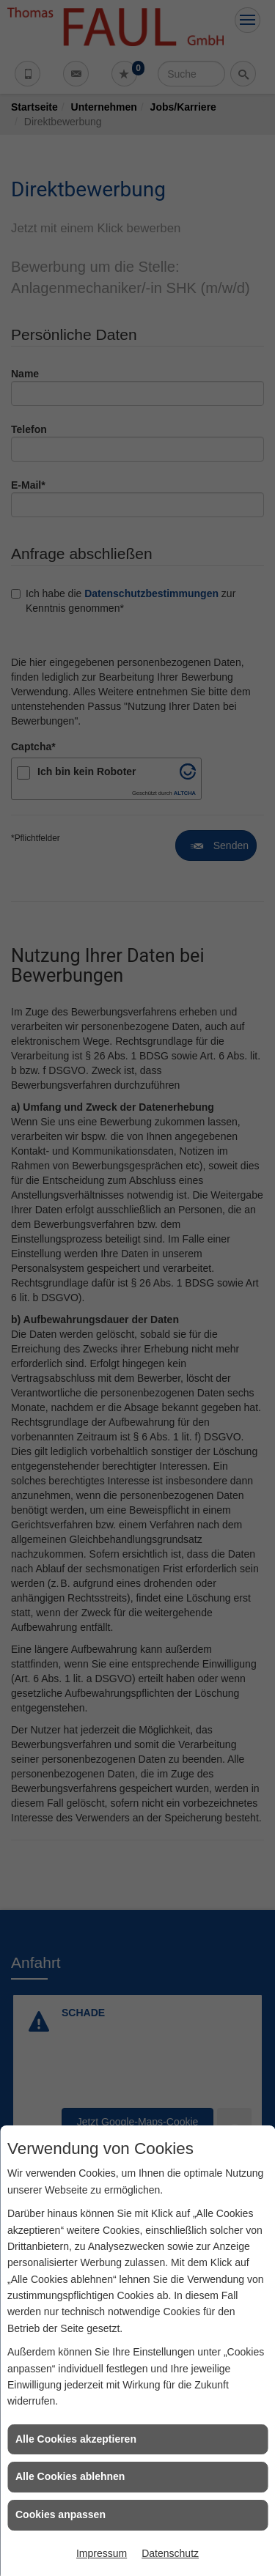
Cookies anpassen (60, 2514)
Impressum (101, 2553)
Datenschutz (170, 2553)
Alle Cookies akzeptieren (75, 2439)
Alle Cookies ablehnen (70, 2476)
